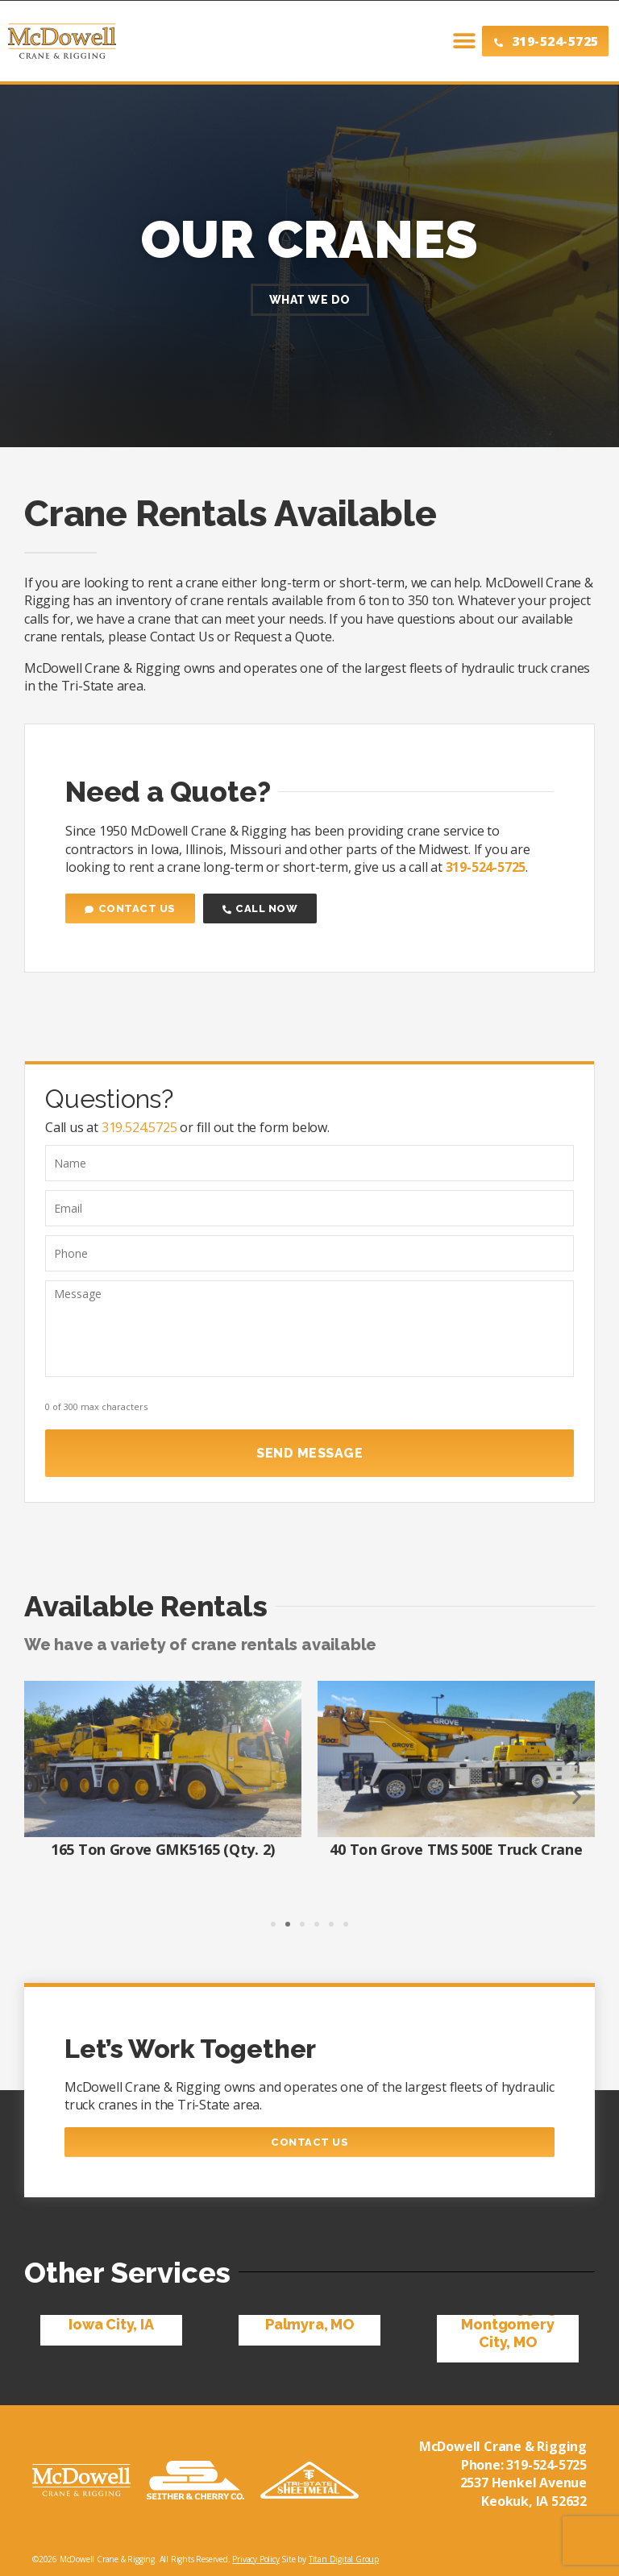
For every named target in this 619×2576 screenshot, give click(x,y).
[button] (448, 41)
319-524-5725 (546, 2460)
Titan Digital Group (344, 2555)
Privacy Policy (255, 2555)
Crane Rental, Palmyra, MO (309, 2311)
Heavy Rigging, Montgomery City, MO (507, 2320)
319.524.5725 (139, 1127)
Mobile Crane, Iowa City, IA (110, 2311)
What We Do (310, 299)
